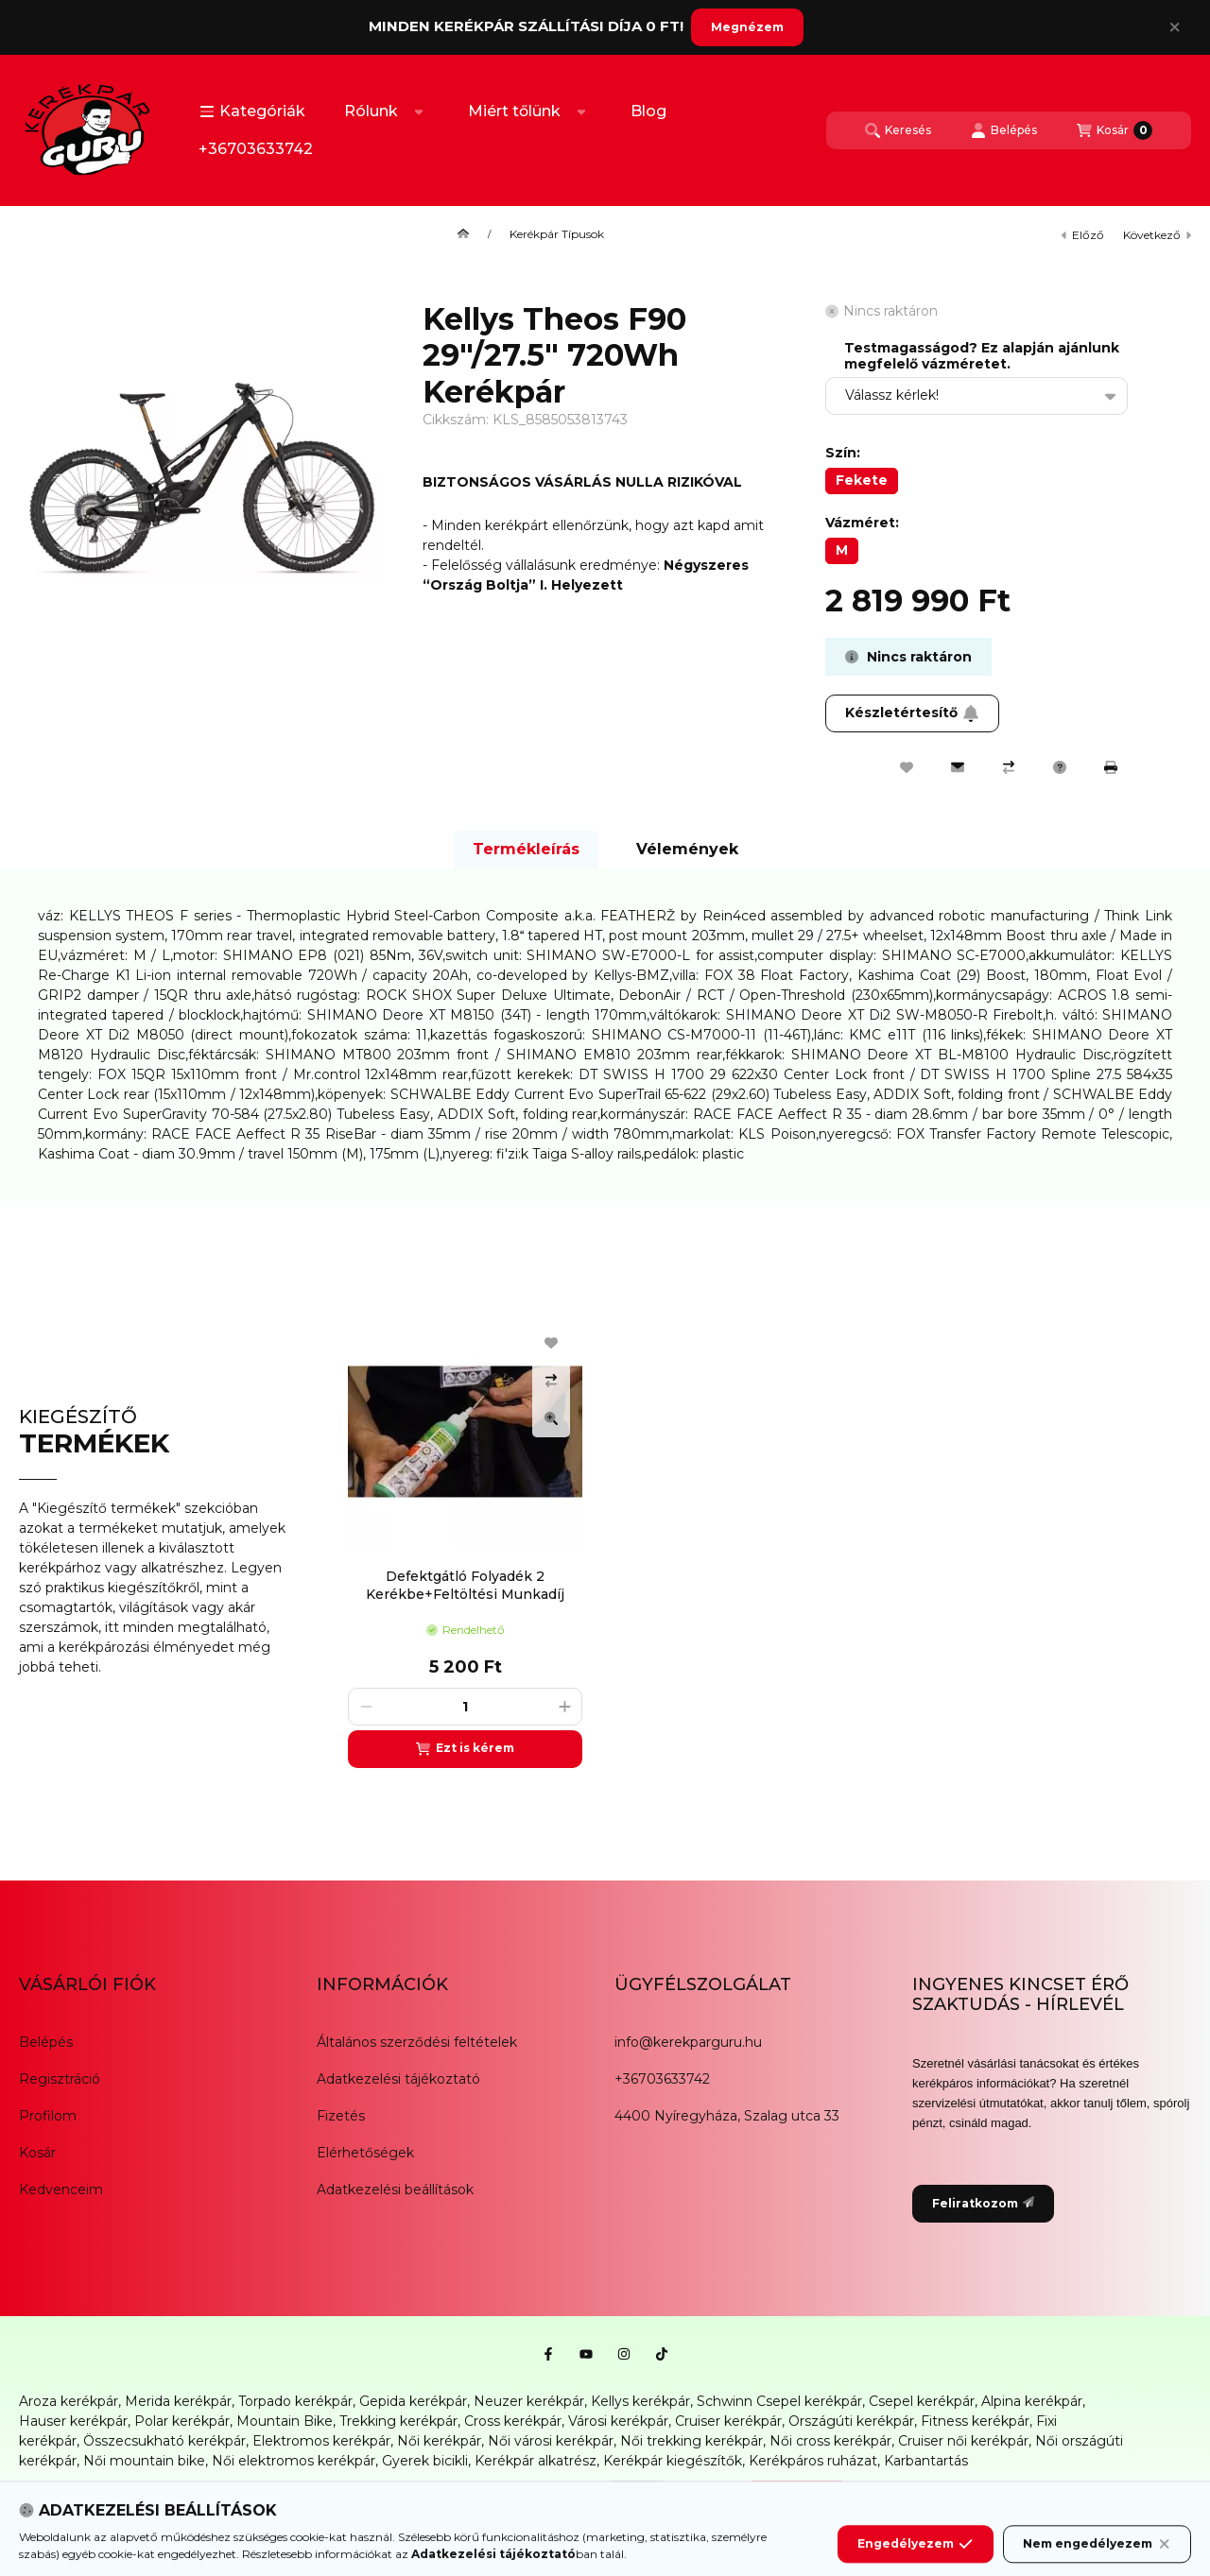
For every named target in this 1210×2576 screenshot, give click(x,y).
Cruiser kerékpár (728, 2421)
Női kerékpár (439, 2440)
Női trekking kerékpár (691, 2440)
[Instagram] (624, 2354)
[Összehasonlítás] (1009, 767)
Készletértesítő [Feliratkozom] (912, 712)
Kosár (37, 2152)
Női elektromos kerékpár (293, 2460)
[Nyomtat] (1111, 767)
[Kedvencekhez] (906, 767)
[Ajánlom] (958, 767)
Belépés (46, 2042)
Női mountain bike (144, 2460)
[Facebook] (548, 2354)
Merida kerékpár (178, 2401)
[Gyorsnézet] (551, 1418)
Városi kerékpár (618, 2421)
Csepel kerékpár (922, 2401)
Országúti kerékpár (851, 2421)
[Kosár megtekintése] (1114, 130)
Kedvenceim (61, 2189)
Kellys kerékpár (640, 2401)
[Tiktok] (662, 2354)
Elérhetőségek (365, 2152)
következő (1157, 235)
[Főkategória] (463, 234)
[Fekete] (861, 481)
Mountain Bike (284, 2421)
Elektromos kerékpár (321, 2440)
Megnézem (747, 27)
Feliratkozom (983, 2203)
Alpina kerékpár (1031, 2401)
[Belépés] (1004, 130)
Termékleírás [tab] (526, 849)
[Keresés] (898, 130)
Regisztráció (59, 2078)
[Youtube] (586, 2354)
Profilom (48, 2115)
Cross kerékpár (513, 2421)
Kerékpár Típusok (557, 234)
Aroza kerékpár (68, 2401)
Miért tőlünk (514, 111)
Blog (648, 111)
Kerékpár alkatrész (535, 2460)
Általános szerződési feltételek (417, 2042)
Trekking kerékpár (398, 2421)
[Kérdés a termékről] (1060, 767)
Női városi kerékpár (551, 2440)
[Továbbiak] (418, 111)
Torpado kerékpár (295, 2401)
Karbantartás (926, 2460)
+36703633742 (256, 149)
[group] (760, 1541)
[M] (841, 551)
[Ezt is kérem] (465, 1749)
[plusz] (564, 1707)
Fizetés (341, 2115)
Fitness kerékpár (975, 2421)
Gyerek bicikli (425, 2460)
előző (1083, 235)
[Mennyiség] (465, 1707)
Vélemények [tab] (687, 849)
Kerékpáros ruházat (813, 2460)
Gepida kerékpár (413, 2401)
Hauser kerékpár (73, 2421)
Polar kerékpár (182, 2421)
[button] (252, 111)
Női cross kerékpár (830, 2440)
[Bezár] (1174, 27)
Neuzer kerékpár (529, 2401)
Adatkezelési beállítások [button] (395, 2189)
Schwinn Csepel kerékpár (779, 2401)
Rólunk (371, 111)
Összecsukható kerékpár (164, 2440)
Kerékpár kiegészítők (672, 2460)
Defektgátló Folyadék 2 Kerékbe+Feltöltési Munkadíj (465, 1585)
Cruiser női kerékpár (963, 2440)
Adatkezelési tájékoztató (398, 2078)
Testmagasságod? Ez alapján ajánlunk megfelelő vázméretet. (981, 356)
